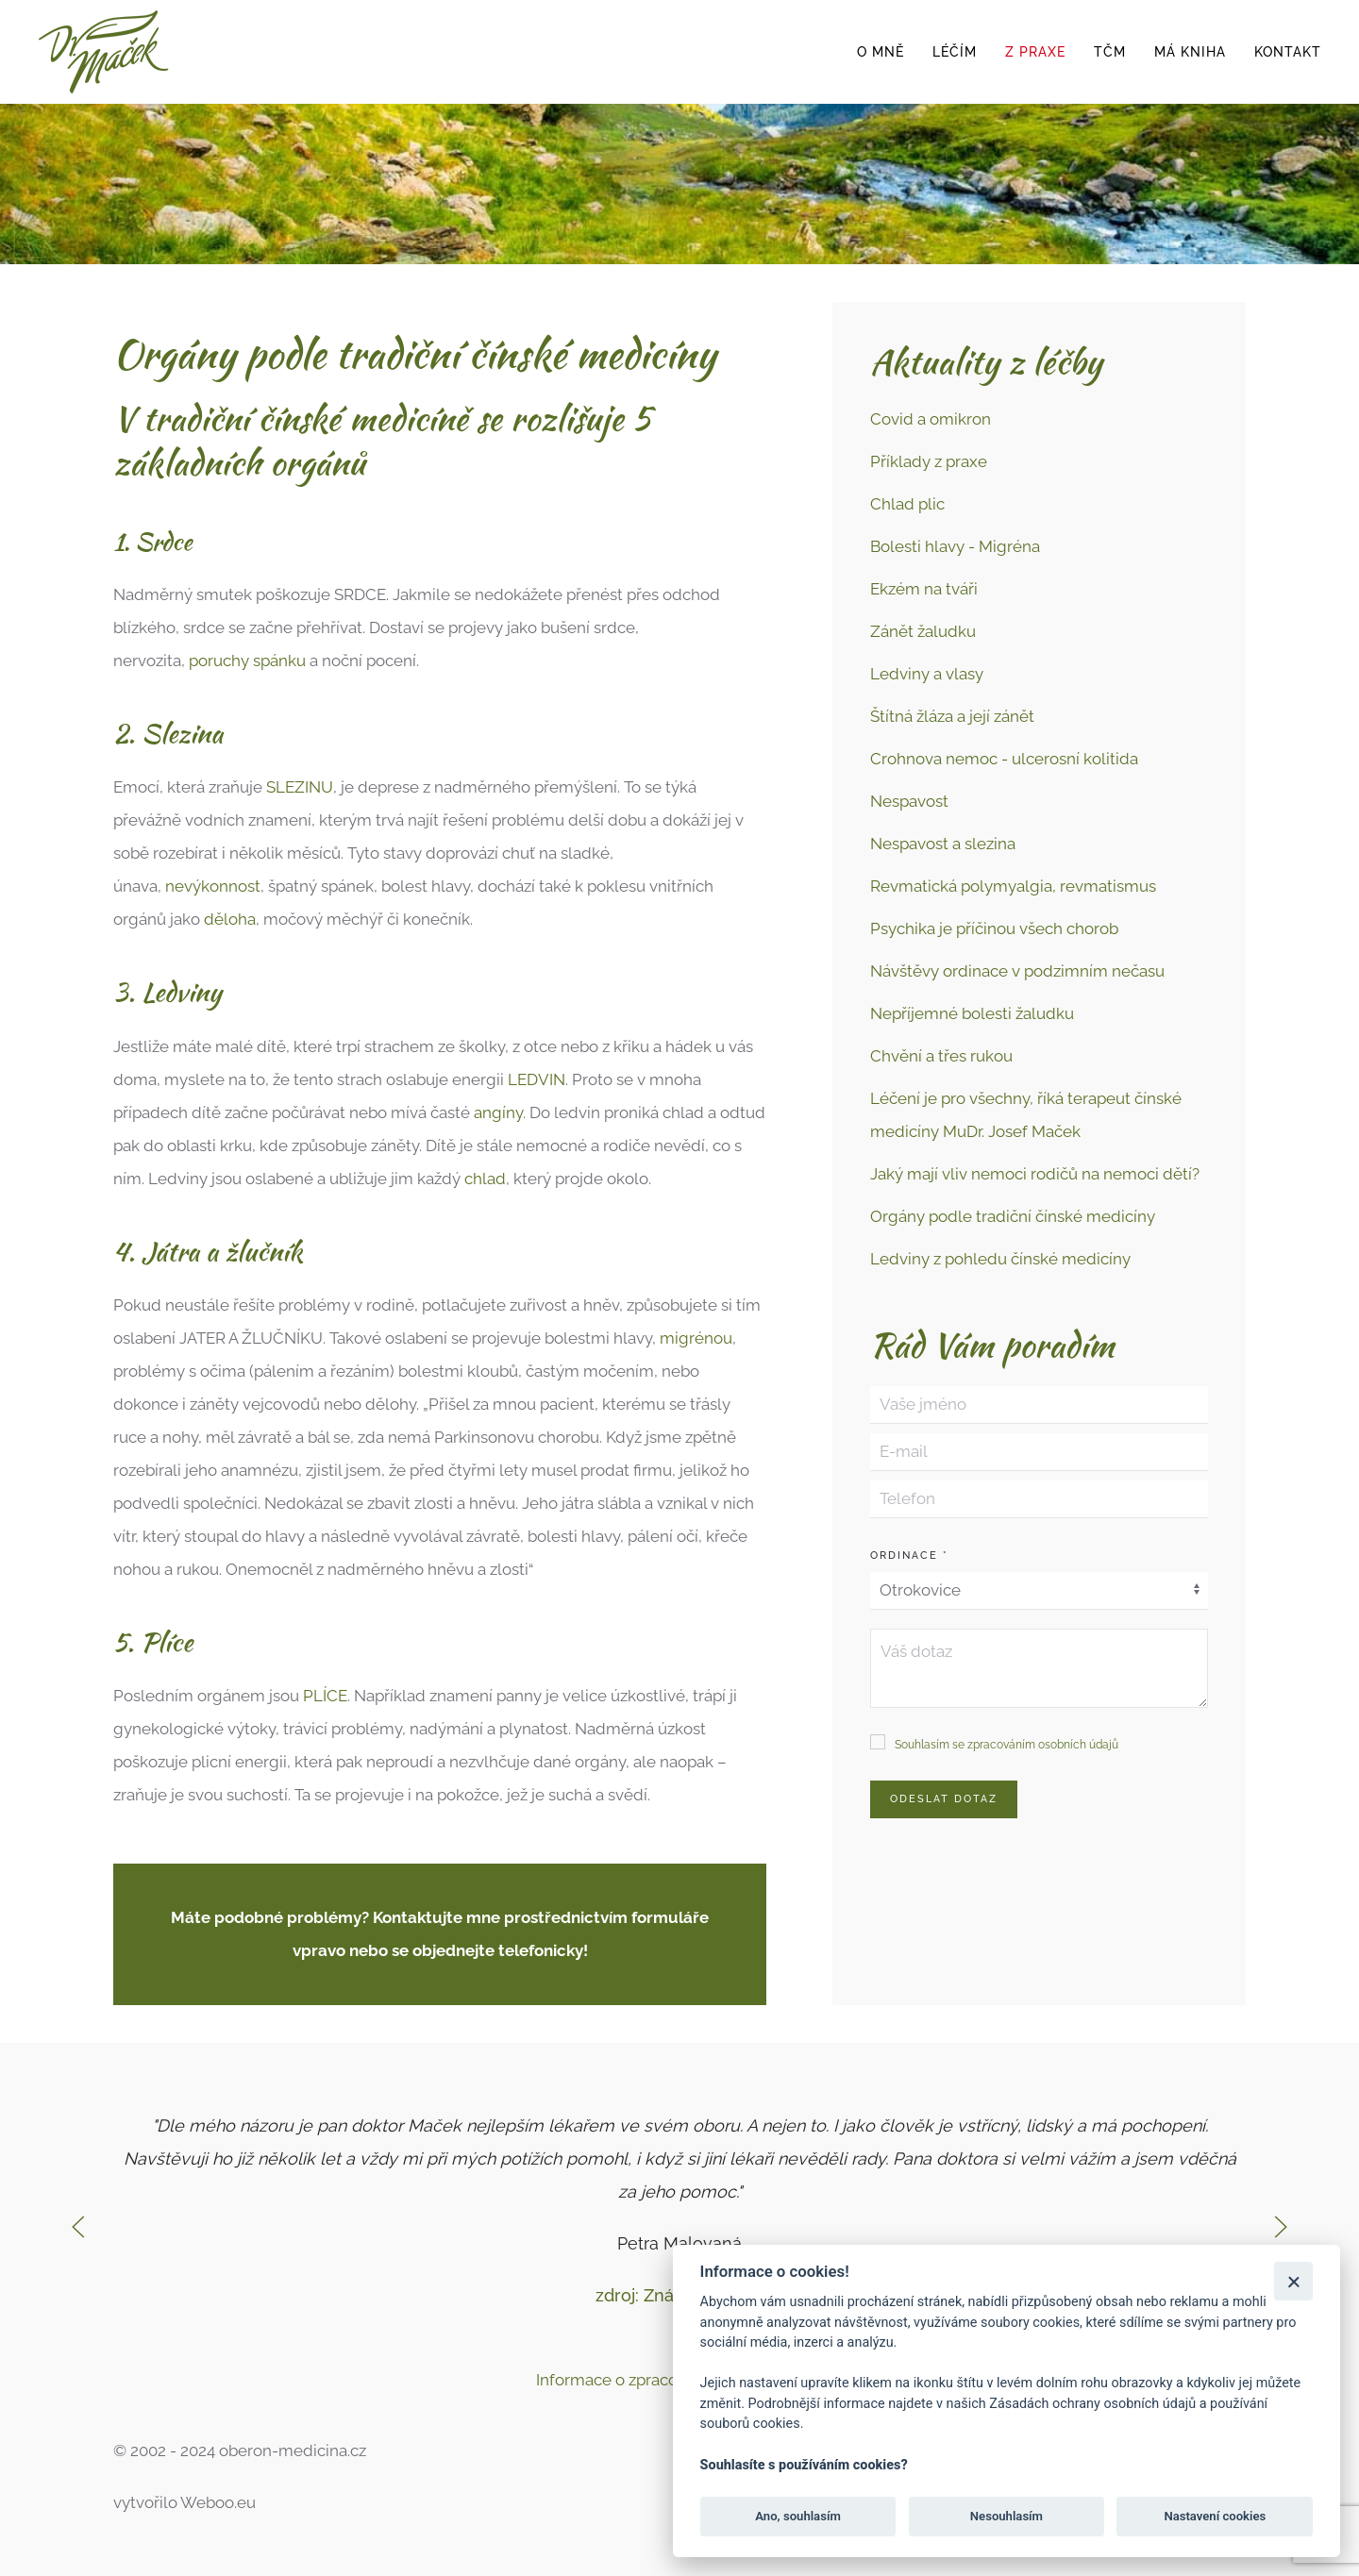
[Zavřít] (1293, 2281)
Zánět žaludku (923, 631)
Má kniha (1190, 51)
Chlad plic (907, 503)
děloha (230, 919)
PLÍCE (325, 1695)
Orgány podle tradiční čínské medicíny (1012, 1216)
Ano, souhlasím (798, 2516)
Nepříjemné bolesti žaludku (972, 1013)
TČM (1110, 51)
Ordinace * (909, 1555)
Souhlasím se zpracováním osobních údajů (1006, 1744)
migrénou (696, 1338)
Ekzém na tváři (924, 588)
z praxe (1035, 51)
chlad (485, 1178)
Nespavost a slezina (942, 843)
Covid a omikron (930, 419)
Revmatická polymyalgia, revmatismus (1013, 886)
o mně (880, 51)
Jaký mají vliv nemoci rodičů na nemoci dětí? (1035, 1173)
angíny (498, 1112)
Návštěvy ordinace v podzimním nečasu (1017, 971)
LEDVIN (536, 1079)
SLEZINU (299, 787)
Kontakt (1287, 51)
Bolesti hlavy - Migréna (955, 546)
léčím (954, 51)
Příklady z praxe (928, 461)
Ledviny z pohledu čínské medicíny (1000, 1258)
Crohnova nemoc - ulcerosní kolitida (1004, 758)
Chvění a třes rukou (941, 1055)
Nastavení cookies (1215, 2516)
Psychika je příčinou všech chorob (994, 928)
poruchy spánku (247, 660)
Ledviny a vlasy (926, 673)
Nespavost (909, 801)
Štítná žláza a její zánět (952, 716)
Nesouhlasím (1006, 2516)
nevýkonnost (212, 886)
